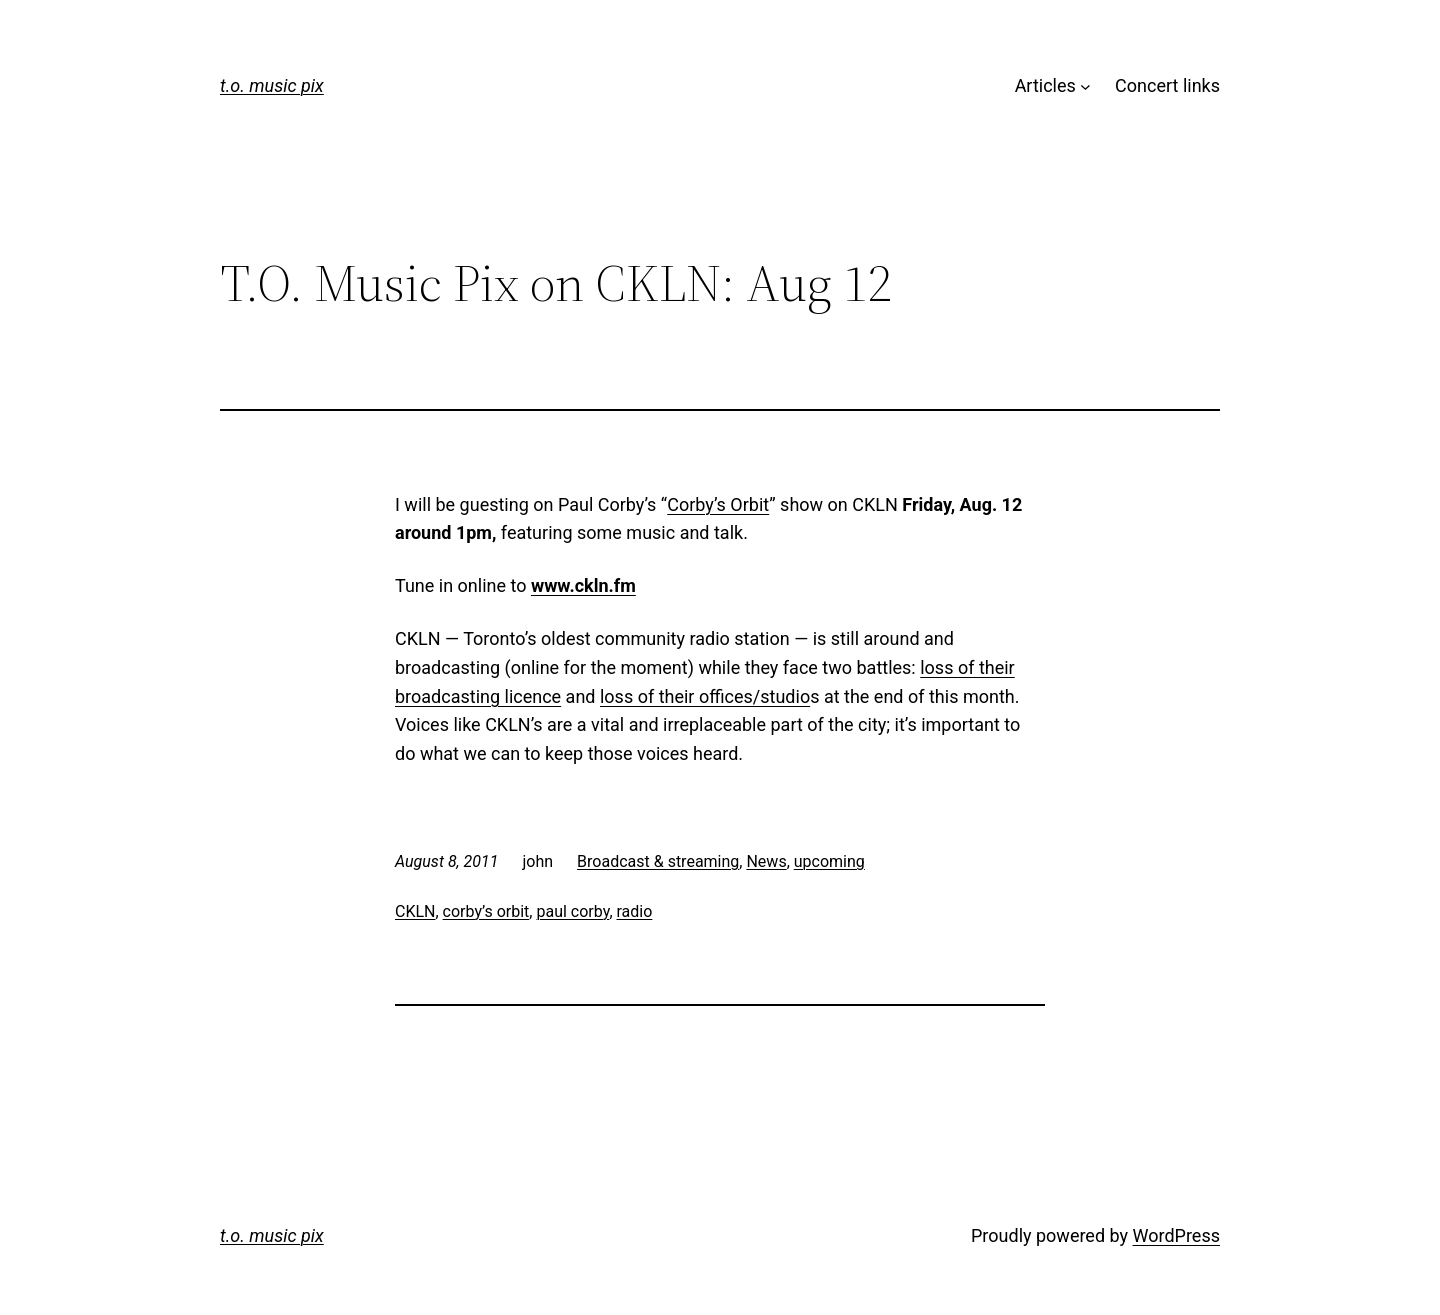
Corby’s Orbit (718, 504)
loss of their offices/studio (705, 696)
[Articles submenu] (1085, 86)
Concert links (1167, 85)
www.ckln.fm (583, 585)
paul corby (572, 911)
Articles (1045, 85)
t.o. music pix (272, 85)
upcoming (829, 861)
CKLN (415, 911)
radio (635, 911)
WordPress (1176, 1235)
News (766, 861)
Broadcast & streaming (658, 861)
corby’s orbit (486, 911)
